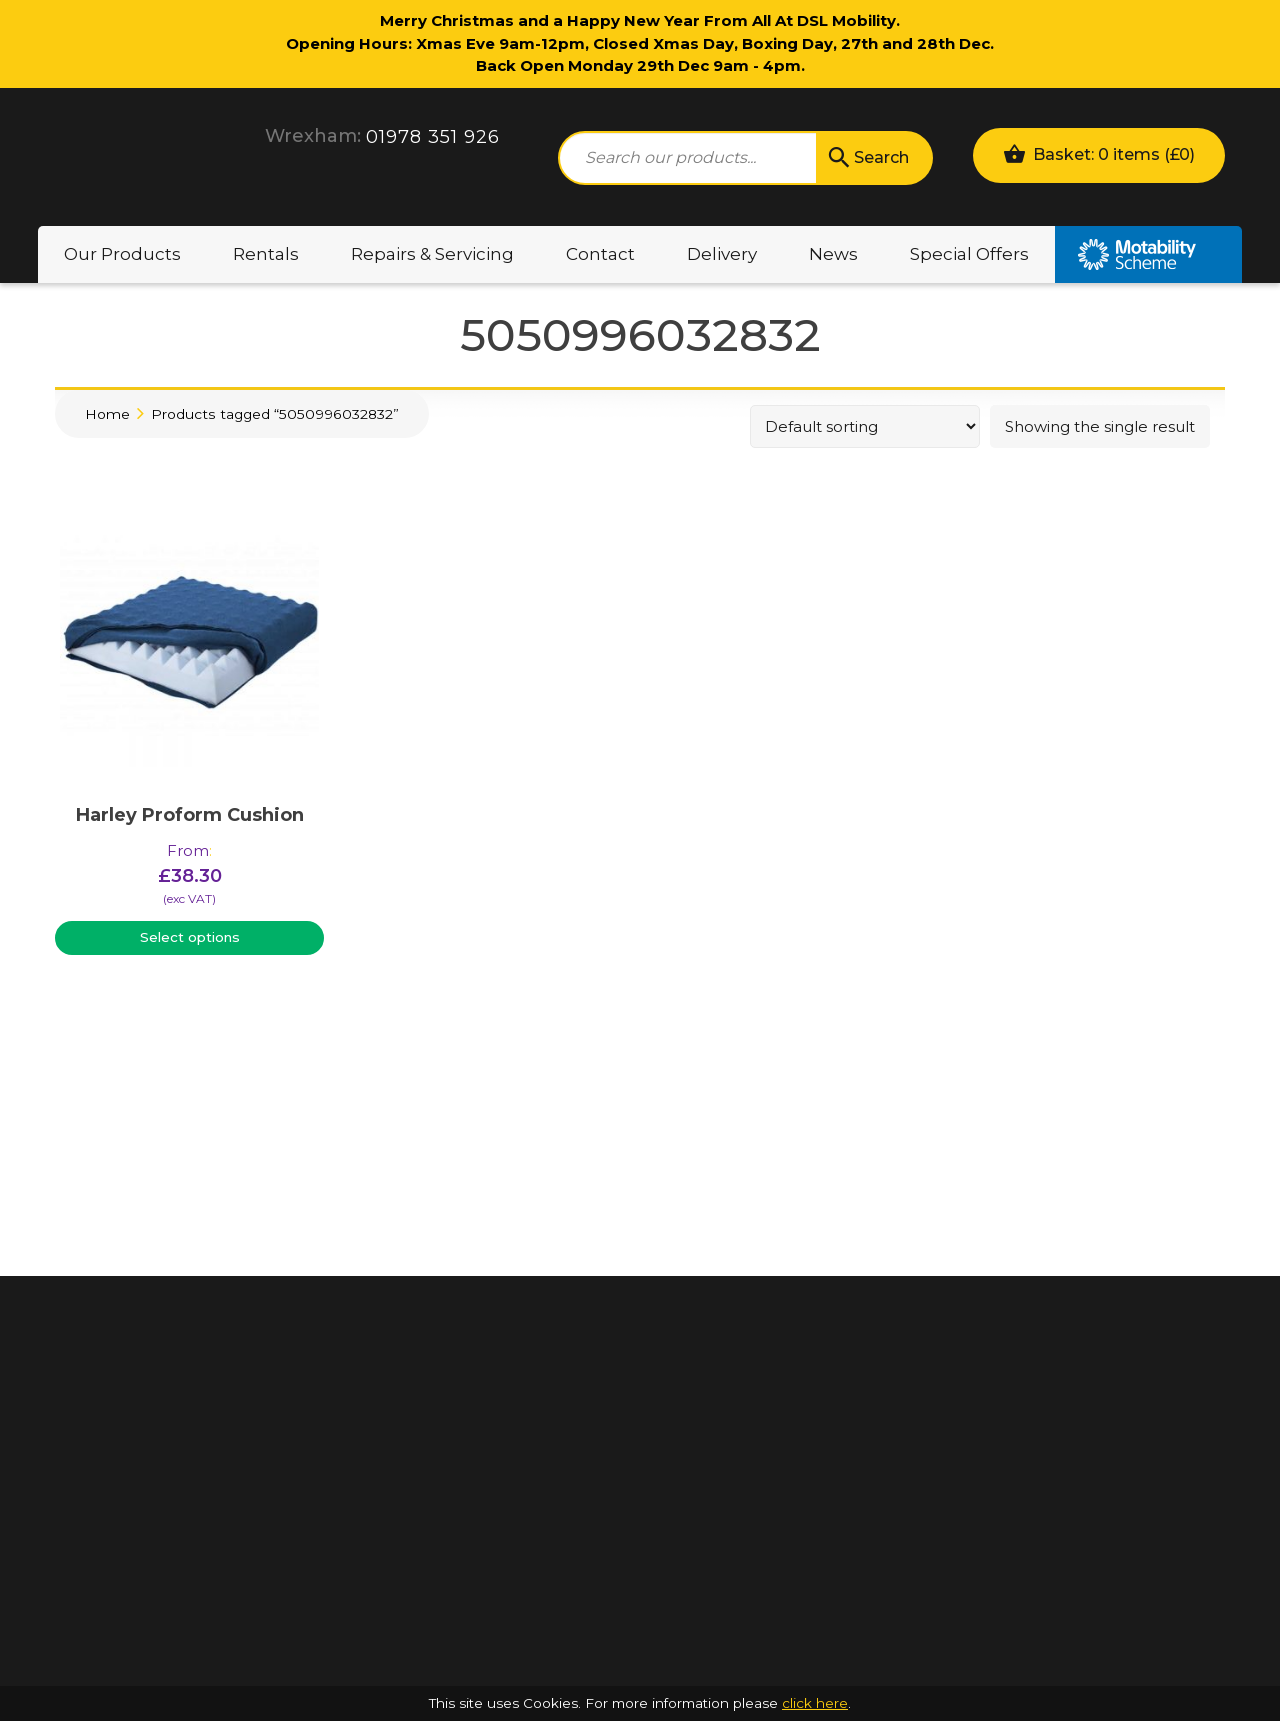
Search (867, 158)
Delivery (722, 254)
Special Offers (969, 254)
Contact (600, 254)
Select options (190, 937)
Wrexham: (313, 136)
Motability (1148, 254)
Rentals (266, 254)
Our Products (122, 254)
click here (815, 1703)
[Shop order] (865, 426)
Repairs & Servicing (432, 254)
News (833, 254)
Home (107, 414)
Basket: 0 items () (1099, 153)
